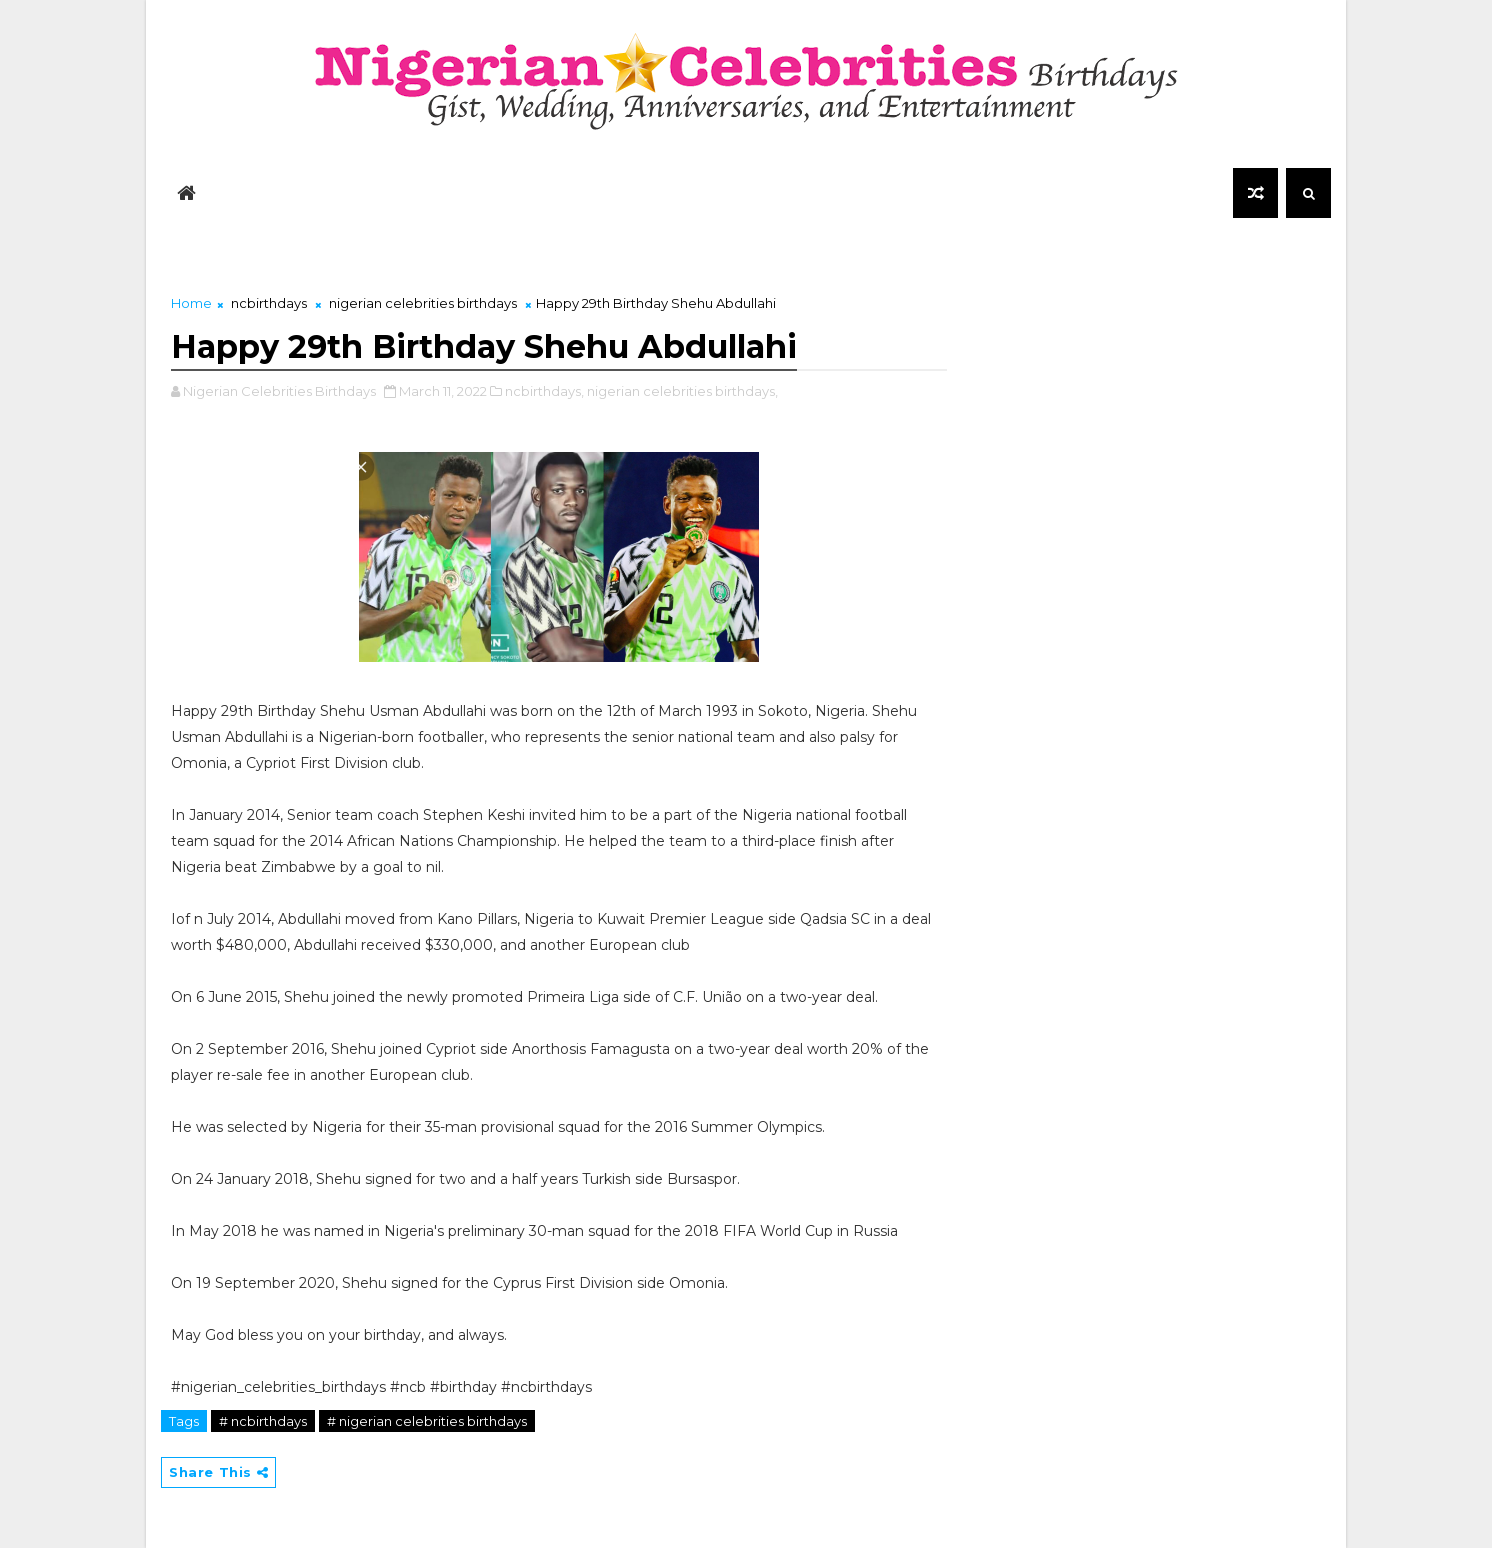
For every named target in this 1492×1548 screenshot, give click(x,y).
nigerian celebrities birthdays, (682, 391)
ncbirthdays (269, 303)
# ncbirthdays (263, 1421)
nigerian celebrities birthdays (423, 303)
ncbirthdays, (544, 391)
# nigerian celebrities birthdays (427, 1421)
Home (191, 303)
